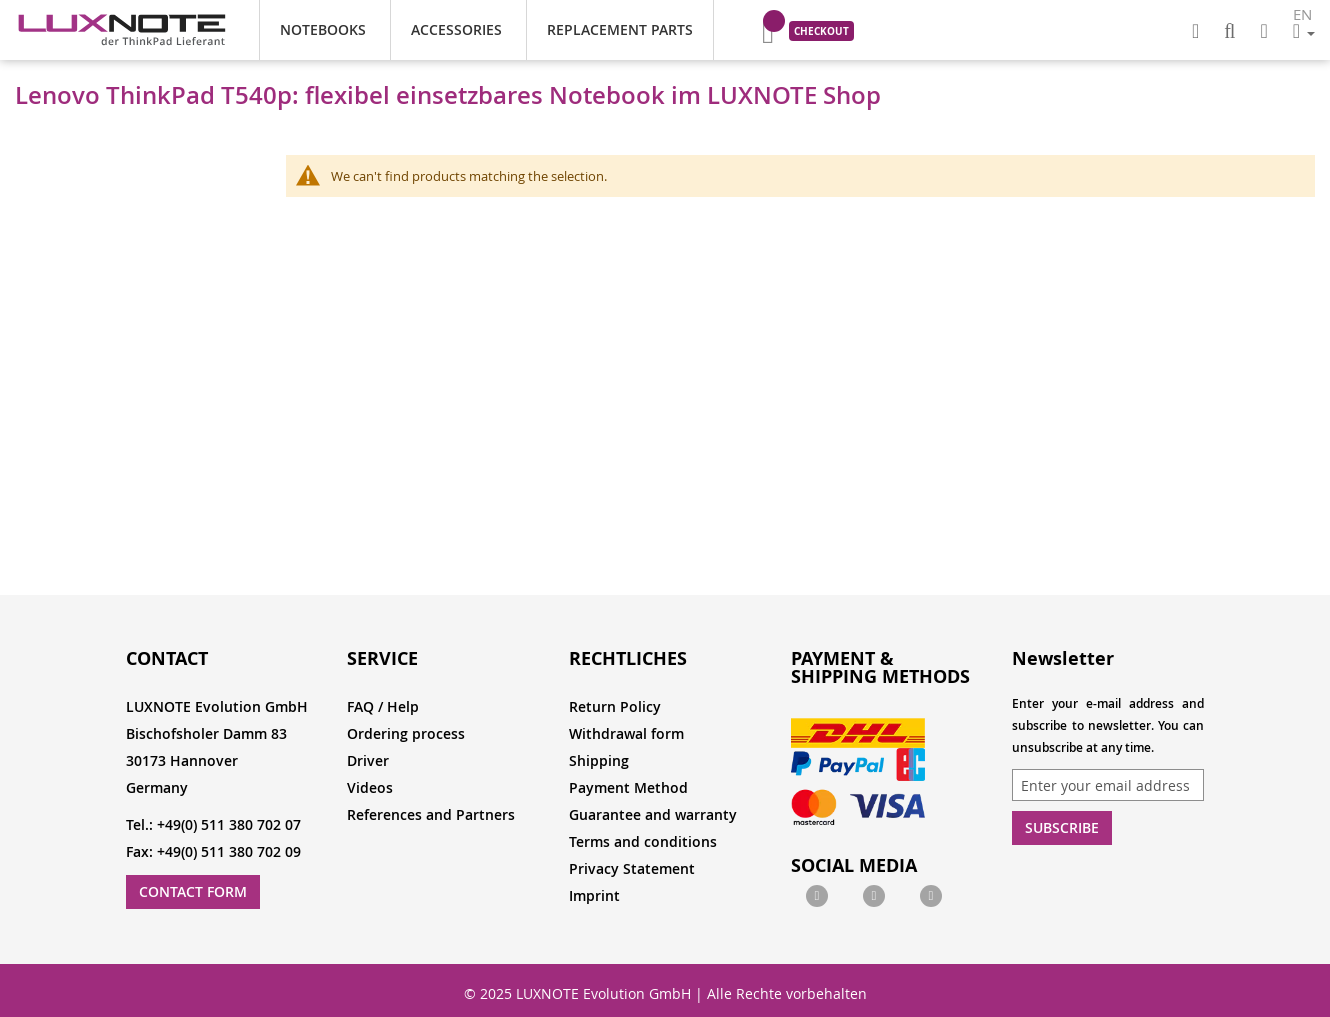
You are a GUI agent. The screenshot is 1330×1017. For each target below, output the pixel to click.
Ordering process (406, 806)
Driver (368, 833)
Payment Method (628, 860)
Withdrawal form (626, 806)
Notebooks (202, 90)
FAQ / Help (383, 779)
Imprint (594, 968)
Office (277, 90)
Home (126, 90)
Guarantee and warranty (653, 887)
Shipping (599, 833)
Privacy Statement (632, 941)
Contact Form (193, 964)
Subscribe (1062, 900)
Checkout (821, 31)
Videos (370, 860)
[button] (1304, 31)
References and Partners (431, 887)
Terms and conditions (643, 914)
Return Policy (615, 779)
